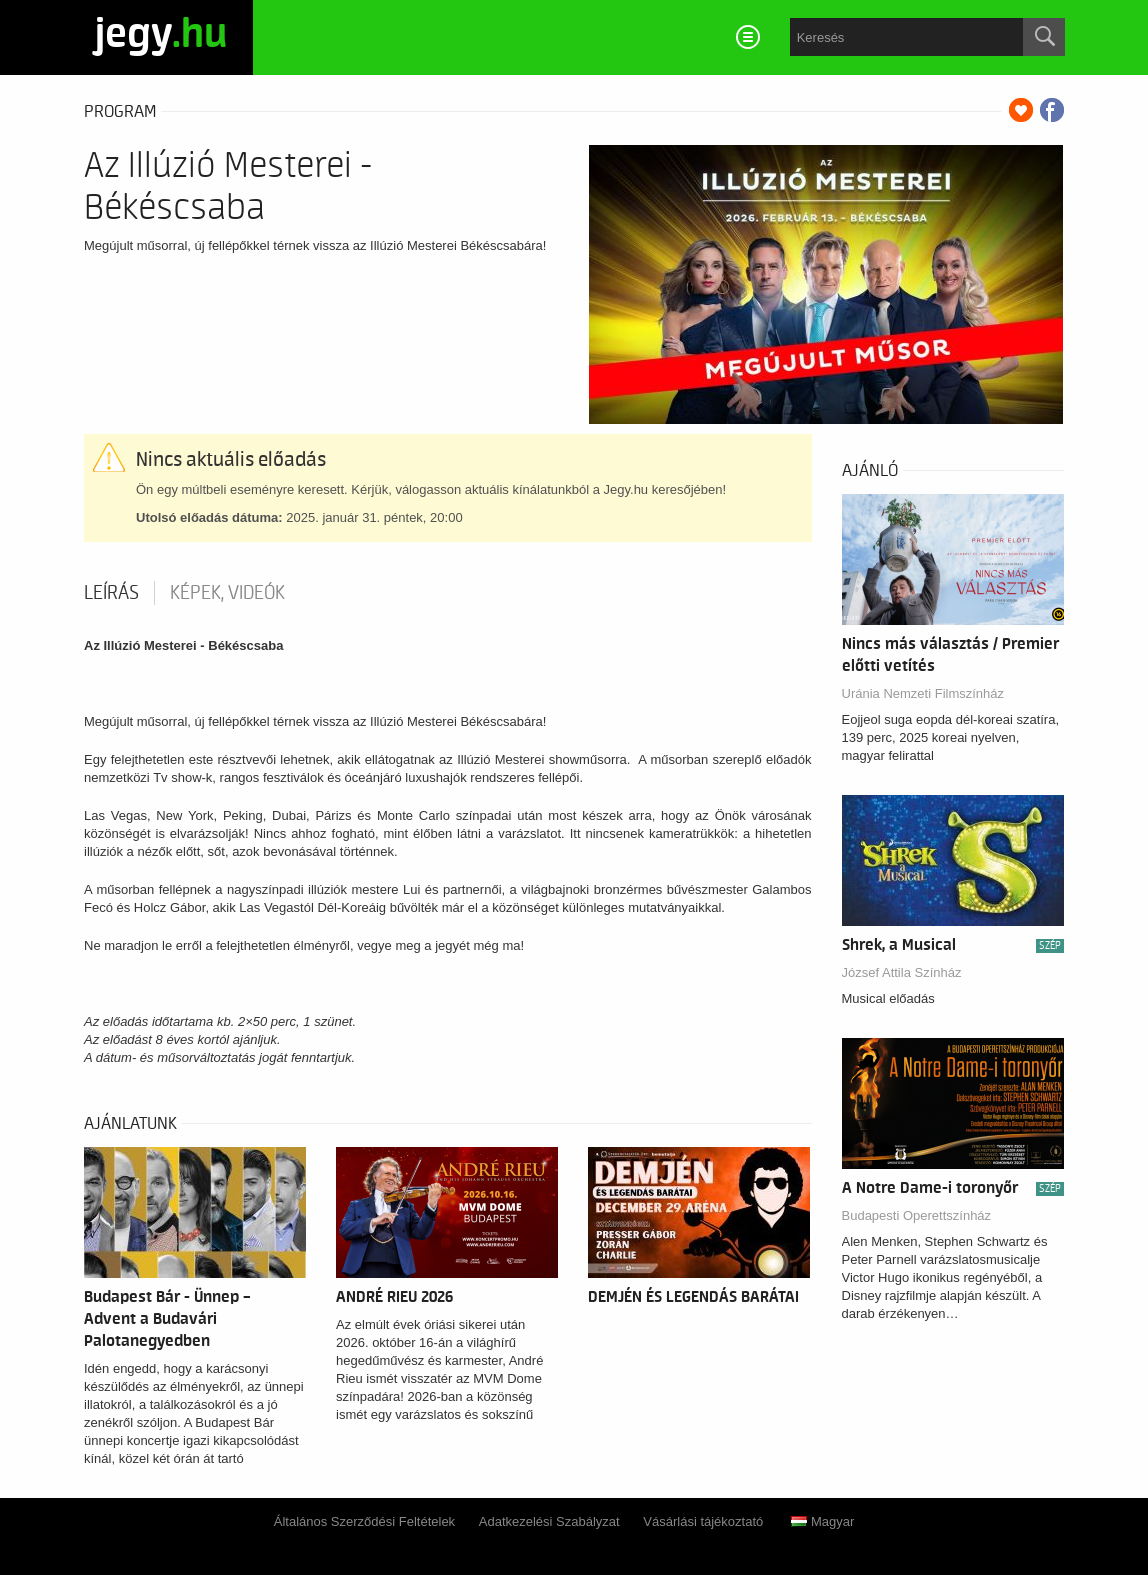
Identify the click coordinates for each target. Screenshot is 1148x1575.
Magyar (822, 1521)
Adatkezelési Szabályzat (549, 1521)
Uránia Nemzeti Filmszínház (923, 693)
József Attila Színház (902, 972)
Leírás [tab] (111, 593)
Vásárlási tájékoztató (703, 1521)
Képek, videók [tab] (227, 593)
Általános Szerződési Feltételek (364, 1521)
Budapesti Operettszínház (917, 1215)
